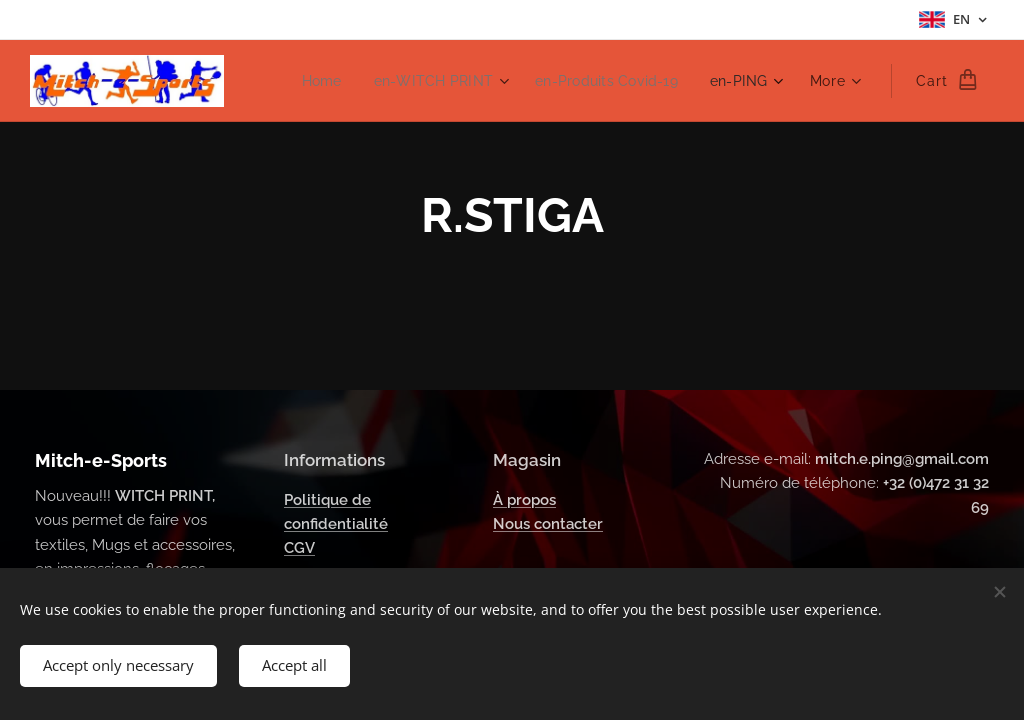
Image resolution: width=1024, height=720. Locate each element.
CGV (299, 548)
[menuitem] (307, 81)
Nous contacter (548, 524)
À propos (524, 499)
